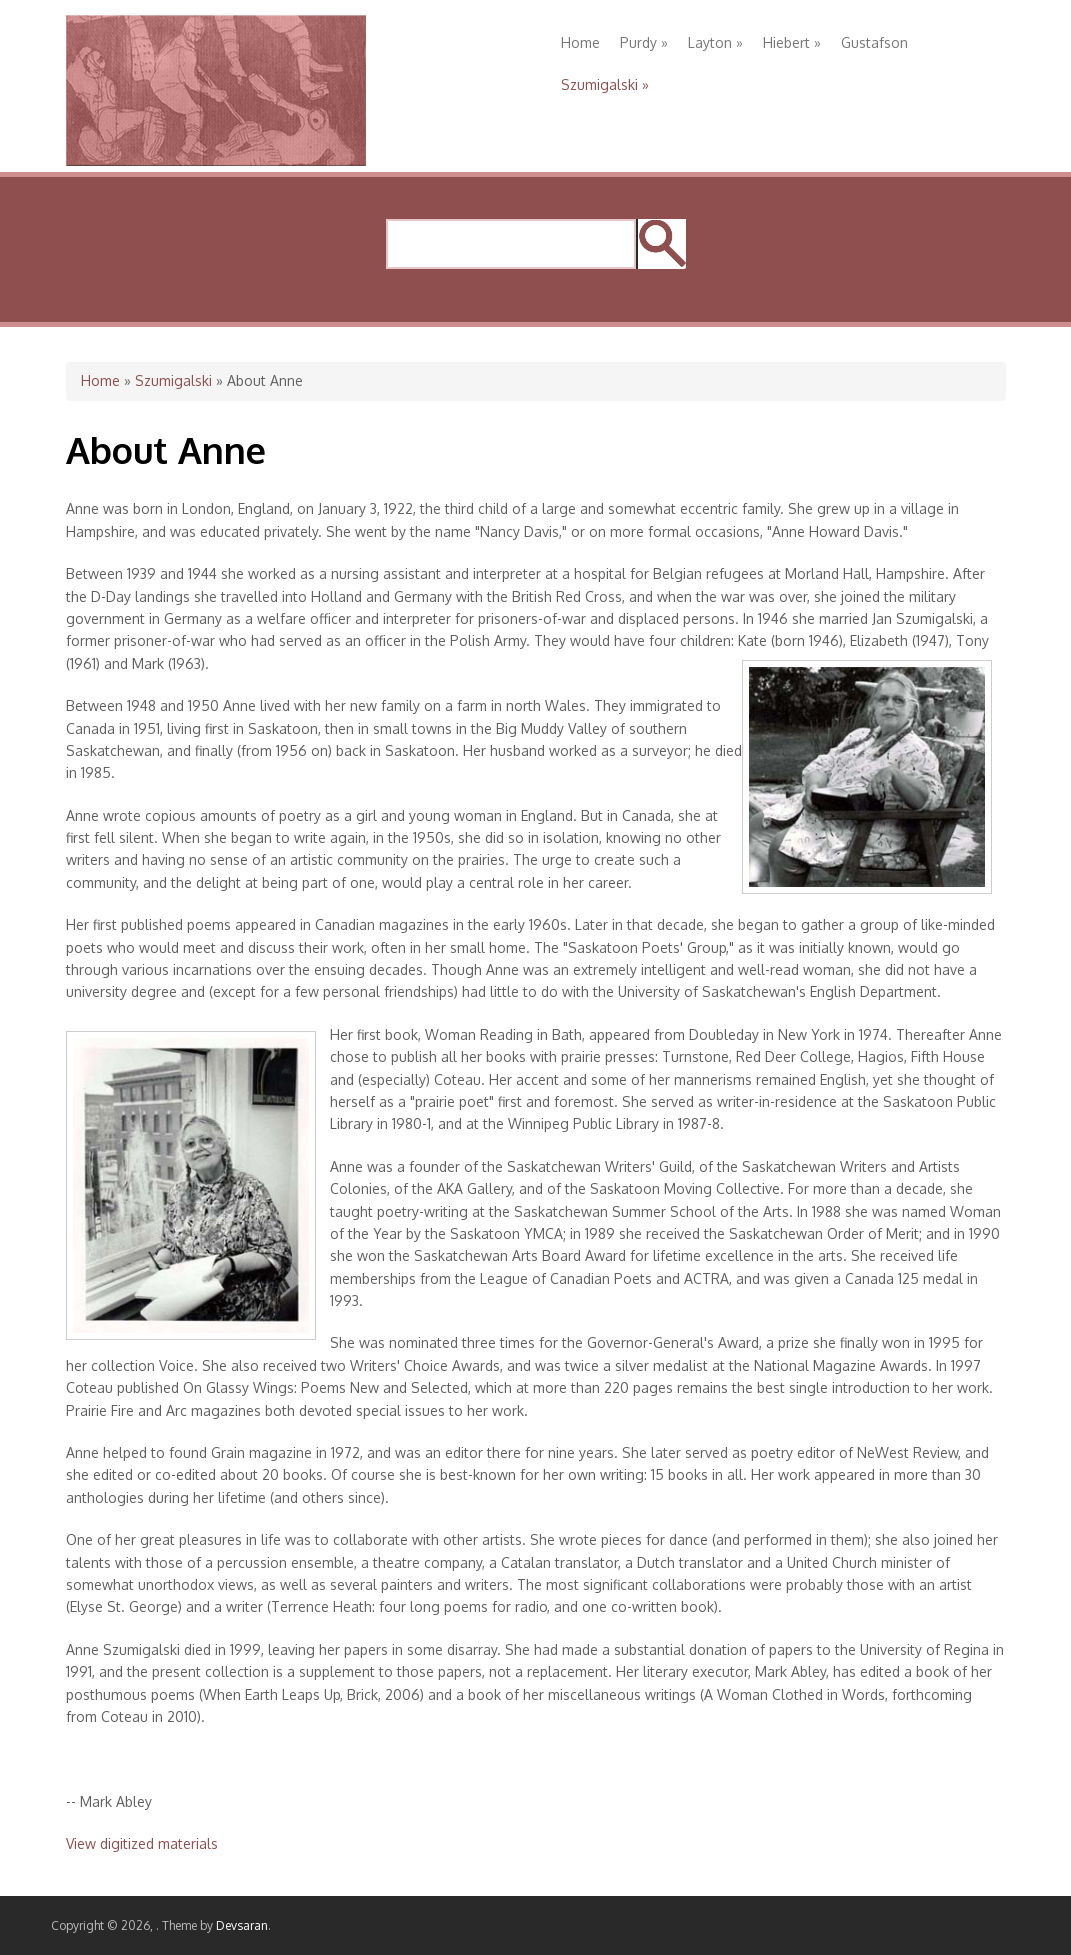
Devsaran (242, 1925)
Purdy (644, 42)
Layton (715, 42)
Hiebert (792, 42)
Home (580, 42)
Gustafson (874, 42)
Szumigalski (605, 84)
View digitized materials (142, 1843)
